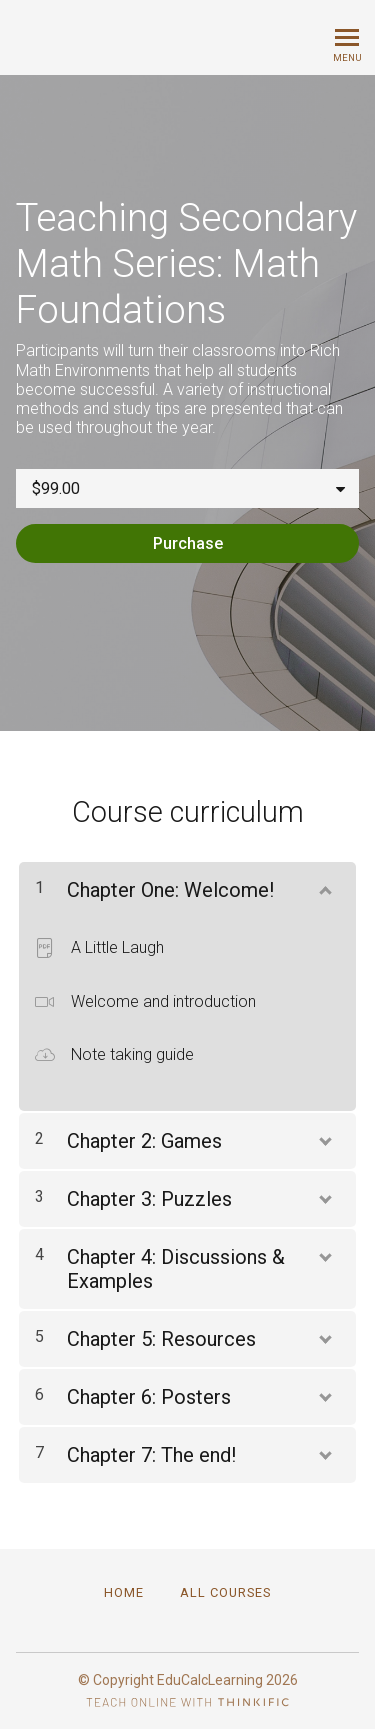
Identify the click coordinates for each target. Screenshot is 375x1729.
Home (124, 1592)
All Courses (225, 1592)
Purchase (188, 543)
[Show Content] (324, 886)
